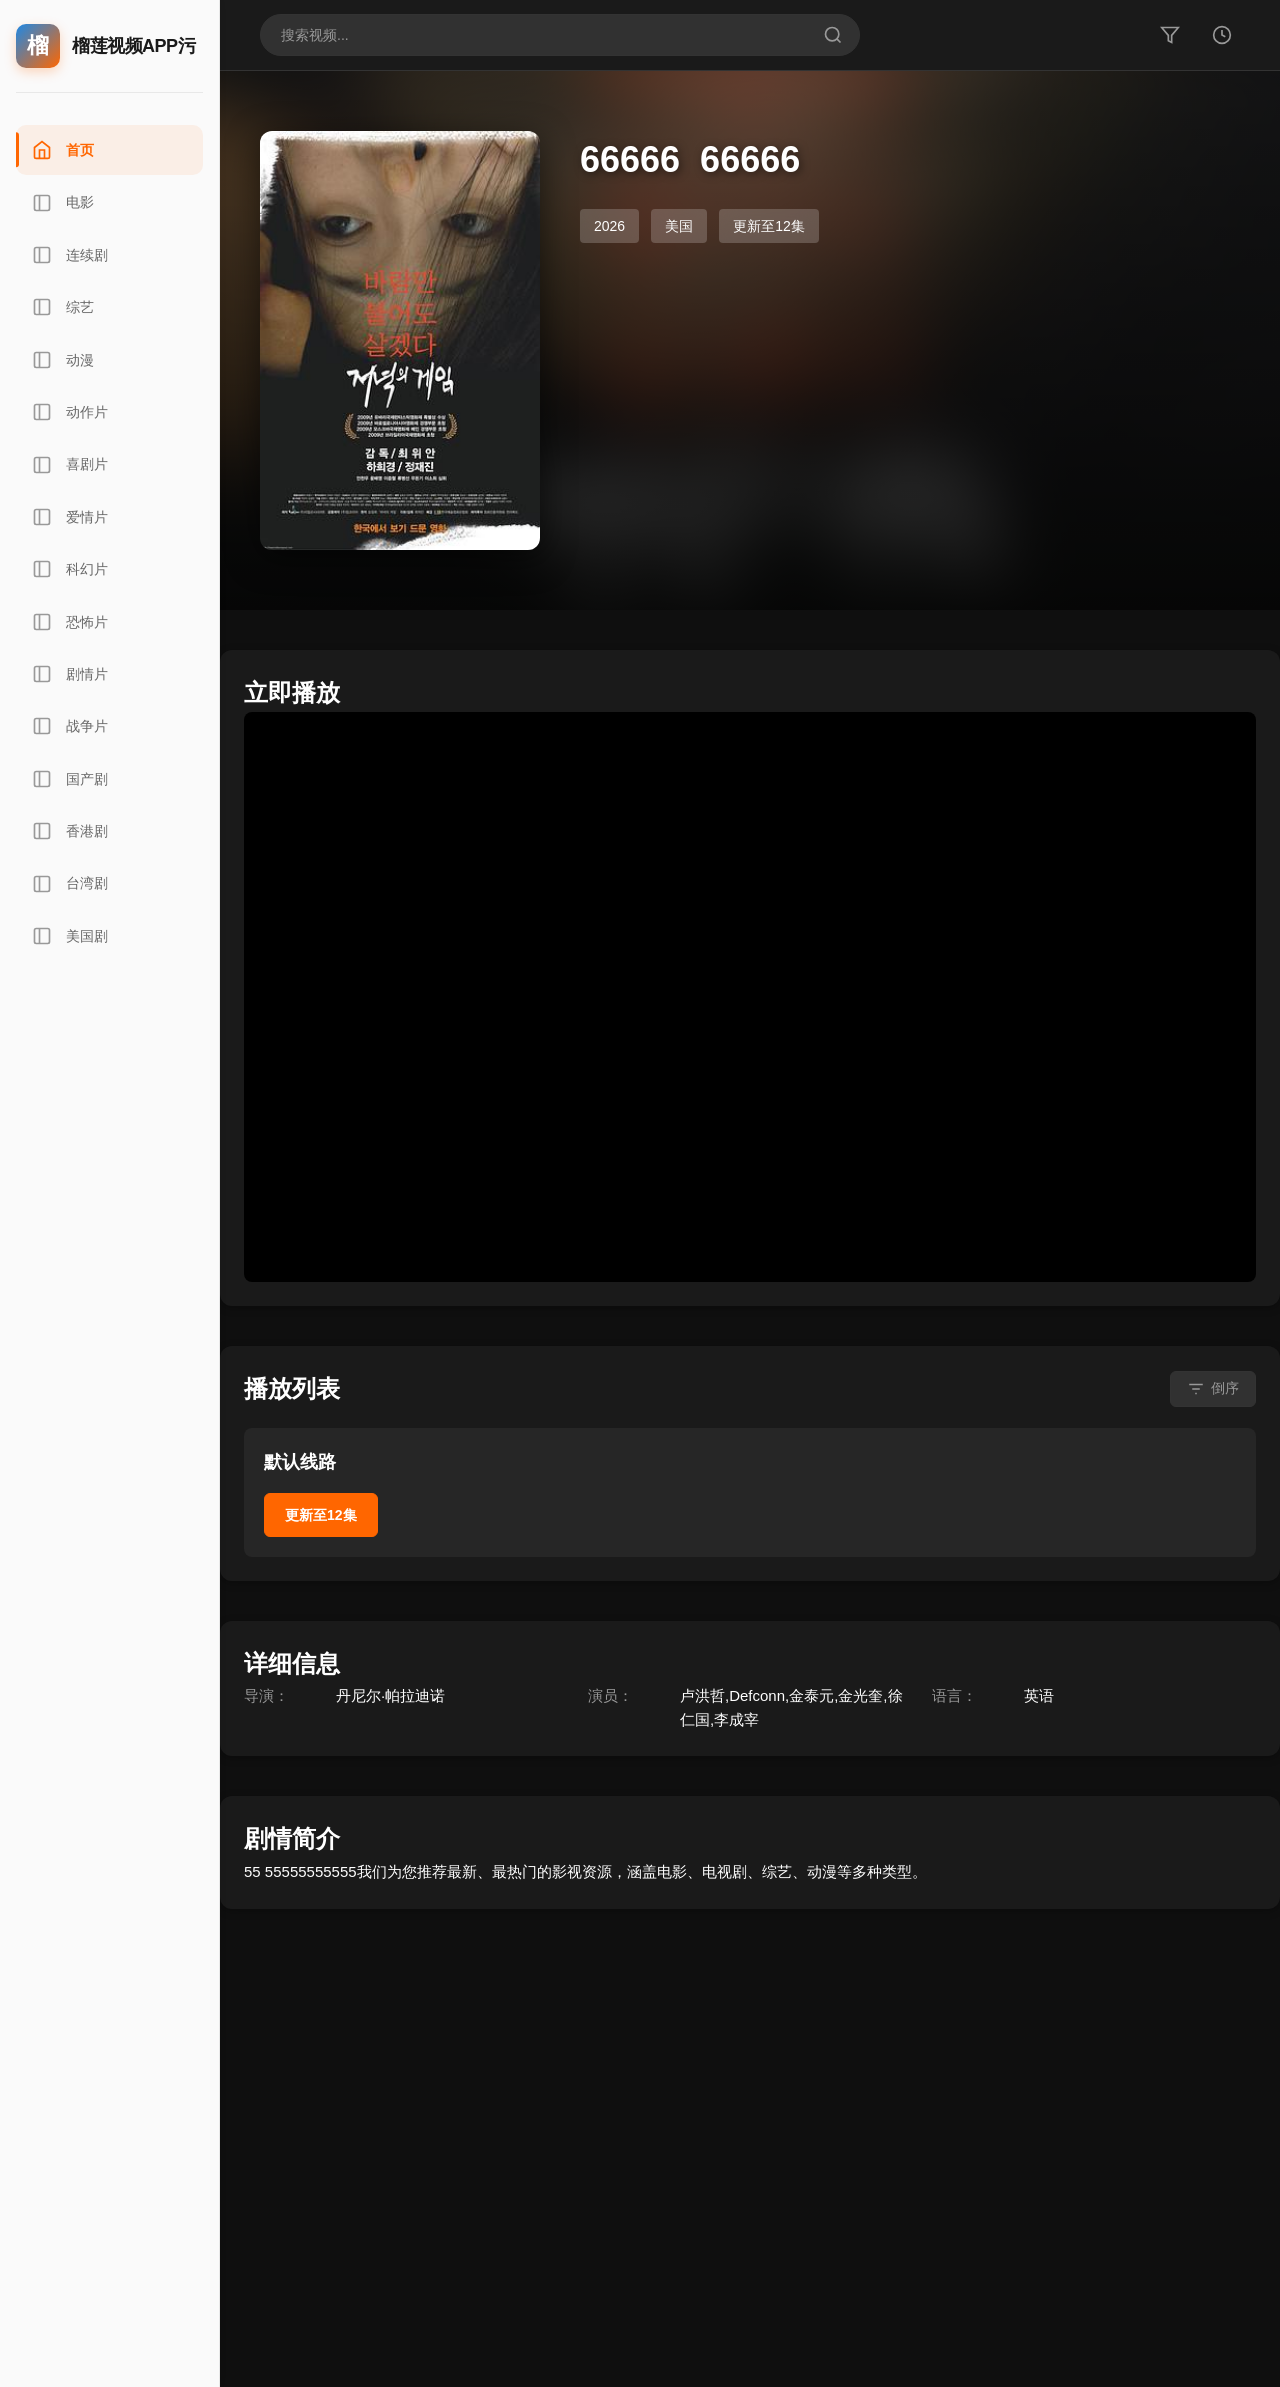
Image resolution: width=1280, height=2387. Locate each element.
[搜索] (833, 35)
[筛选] (1170, 35)
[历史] (1222, 35)
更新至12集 (321, 1515)
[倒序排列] (1213, 1389)
